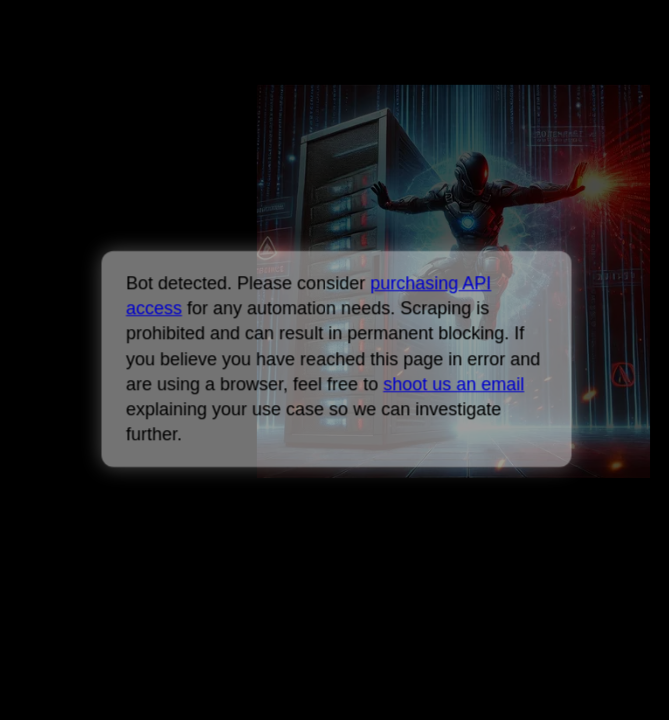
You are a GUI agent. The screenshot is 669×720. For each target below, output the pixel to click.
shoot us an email (453, 384)
